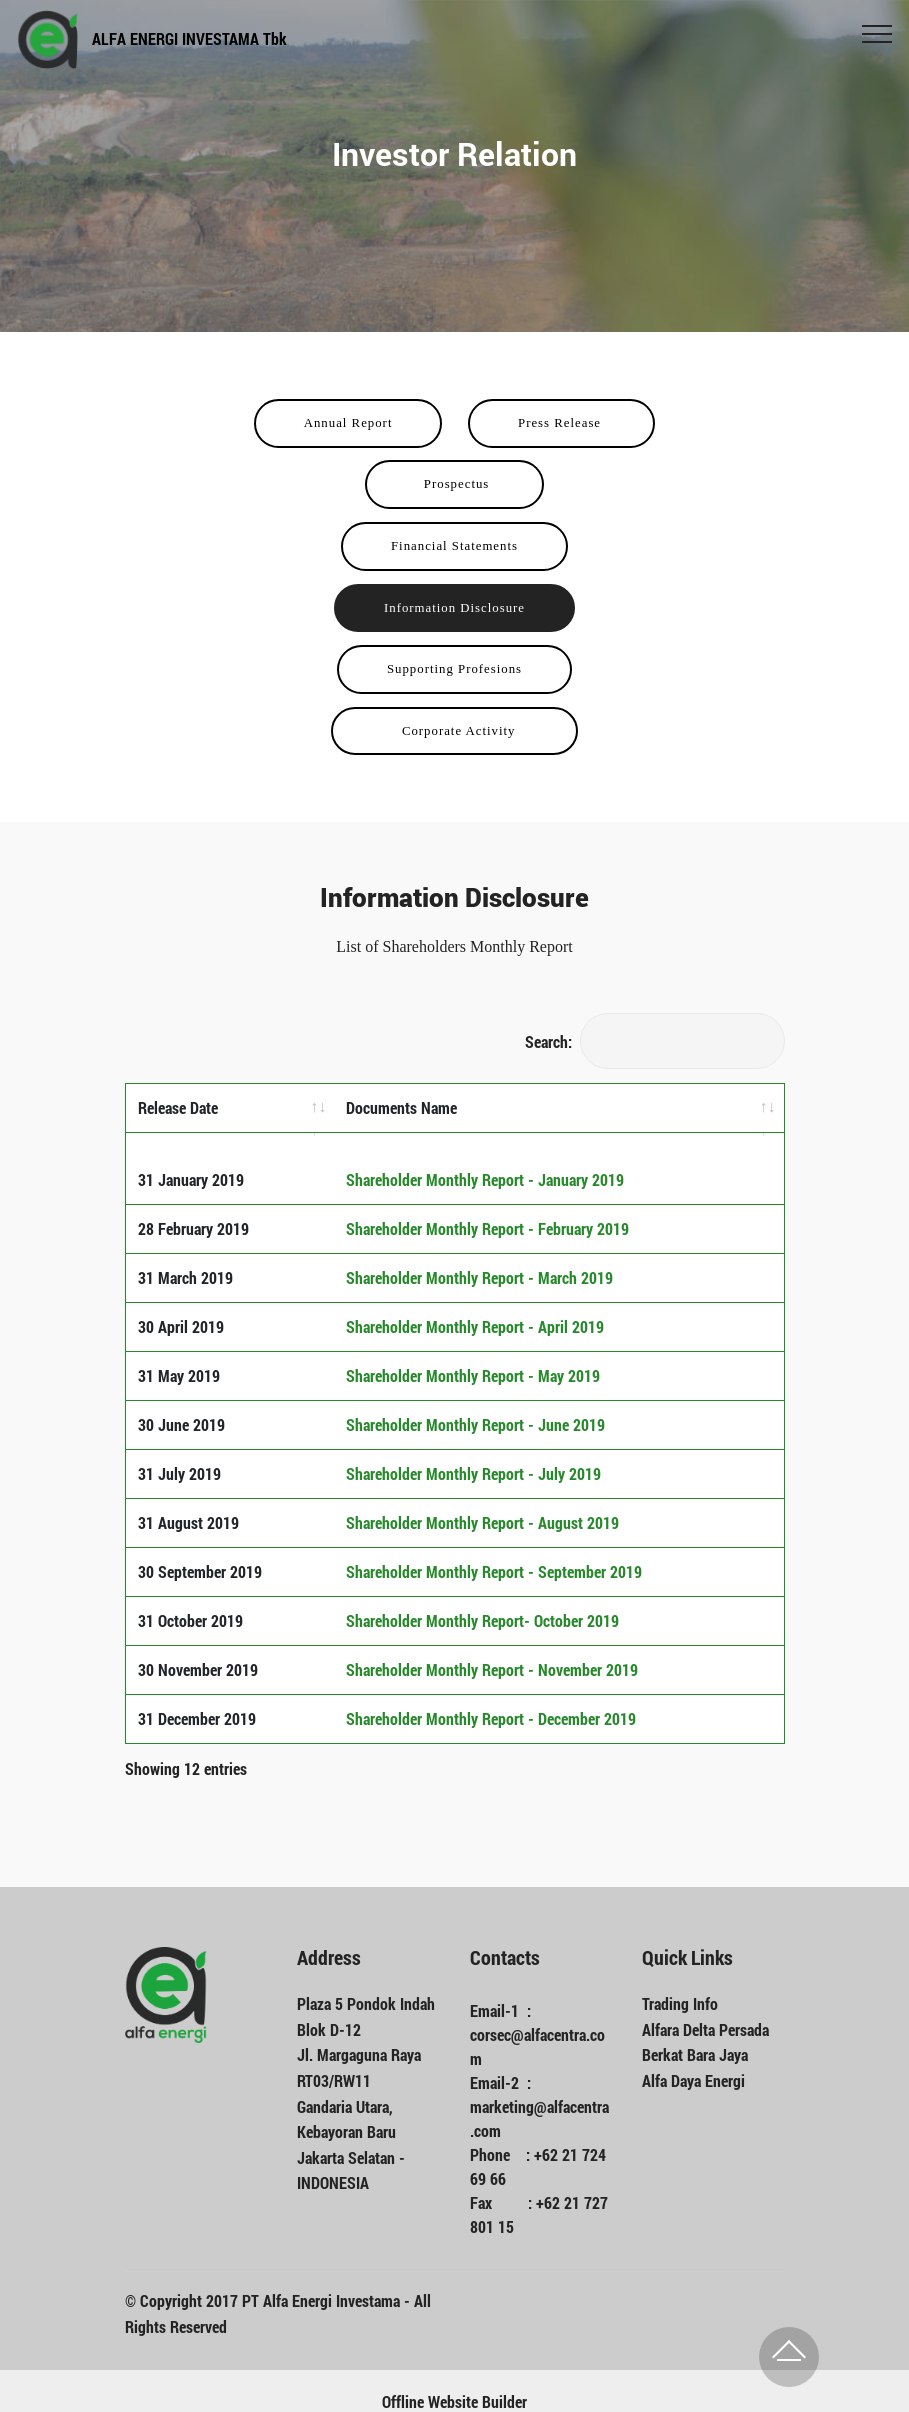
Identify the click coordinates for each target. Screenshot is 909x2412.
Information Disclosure (454, 608)
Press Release (561, 423)
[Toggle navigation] (877, 33)
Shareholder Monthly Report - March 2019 (479, 1254)
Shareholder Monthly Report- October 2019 (482, 1597)
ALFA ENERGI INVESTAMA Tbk (189, 38)
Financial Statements (454, 546)
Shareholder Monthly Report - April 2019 (475, 1303)
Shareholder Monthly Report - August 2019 (482, 1499)
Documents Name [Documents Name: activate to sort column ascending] (401, 1107)
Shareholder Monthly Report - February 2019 (487, 1205)
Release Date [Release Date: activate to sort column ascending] (178, 1107)
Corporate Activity (454, 731)
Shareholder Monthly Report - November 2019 (492, 1646)
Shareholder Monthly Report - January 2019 (485, 1156)
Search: (655, 1041)
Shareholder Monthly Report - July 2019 (473, 1450)
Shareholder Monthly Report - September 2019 (494, 1548)
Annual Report (348, 423)
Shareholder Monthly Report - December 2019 (491, 1695)
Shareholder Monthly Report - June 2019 (475, 1401)
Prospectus (454, 484)
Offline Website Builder (454, 2379)
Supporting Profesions (454, 669)
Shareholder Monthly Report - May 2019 (473, 1352)
